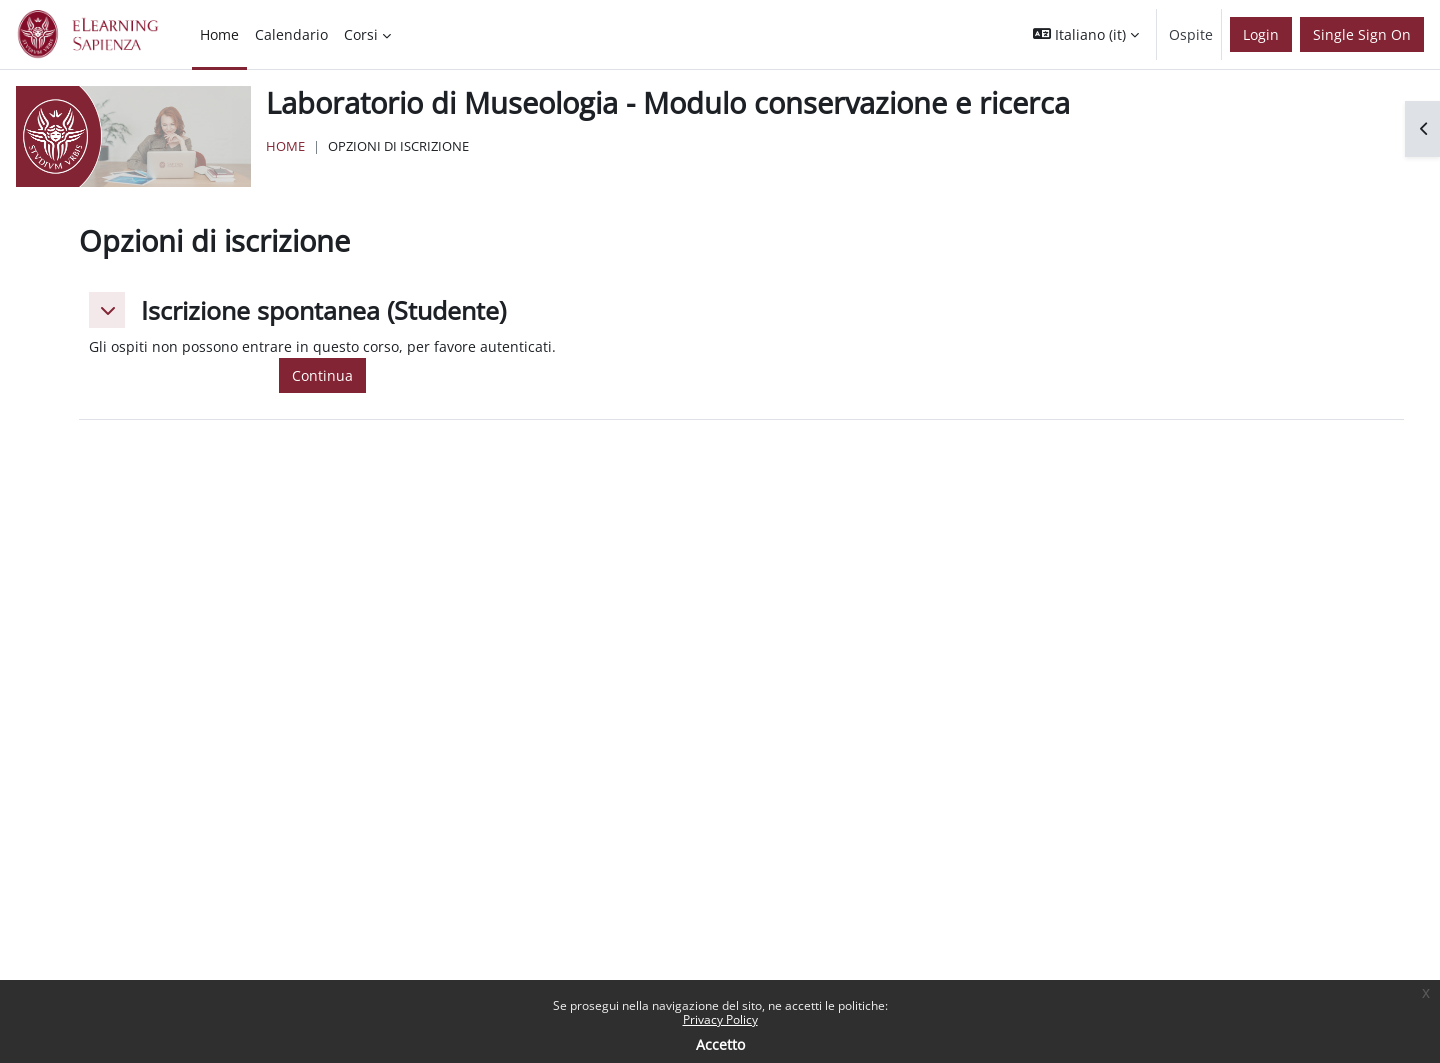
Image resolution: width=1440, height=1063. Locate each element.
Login (1261, 34)
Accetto (720, 1044)
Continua (322, 375)
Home (285, 146)
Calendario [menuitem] (291, 34)
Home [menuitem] (219, 34)
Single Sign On (1362, 34)
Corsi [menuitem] (361, 34)
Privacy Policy (720, 1019)
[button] (1086, 34)
